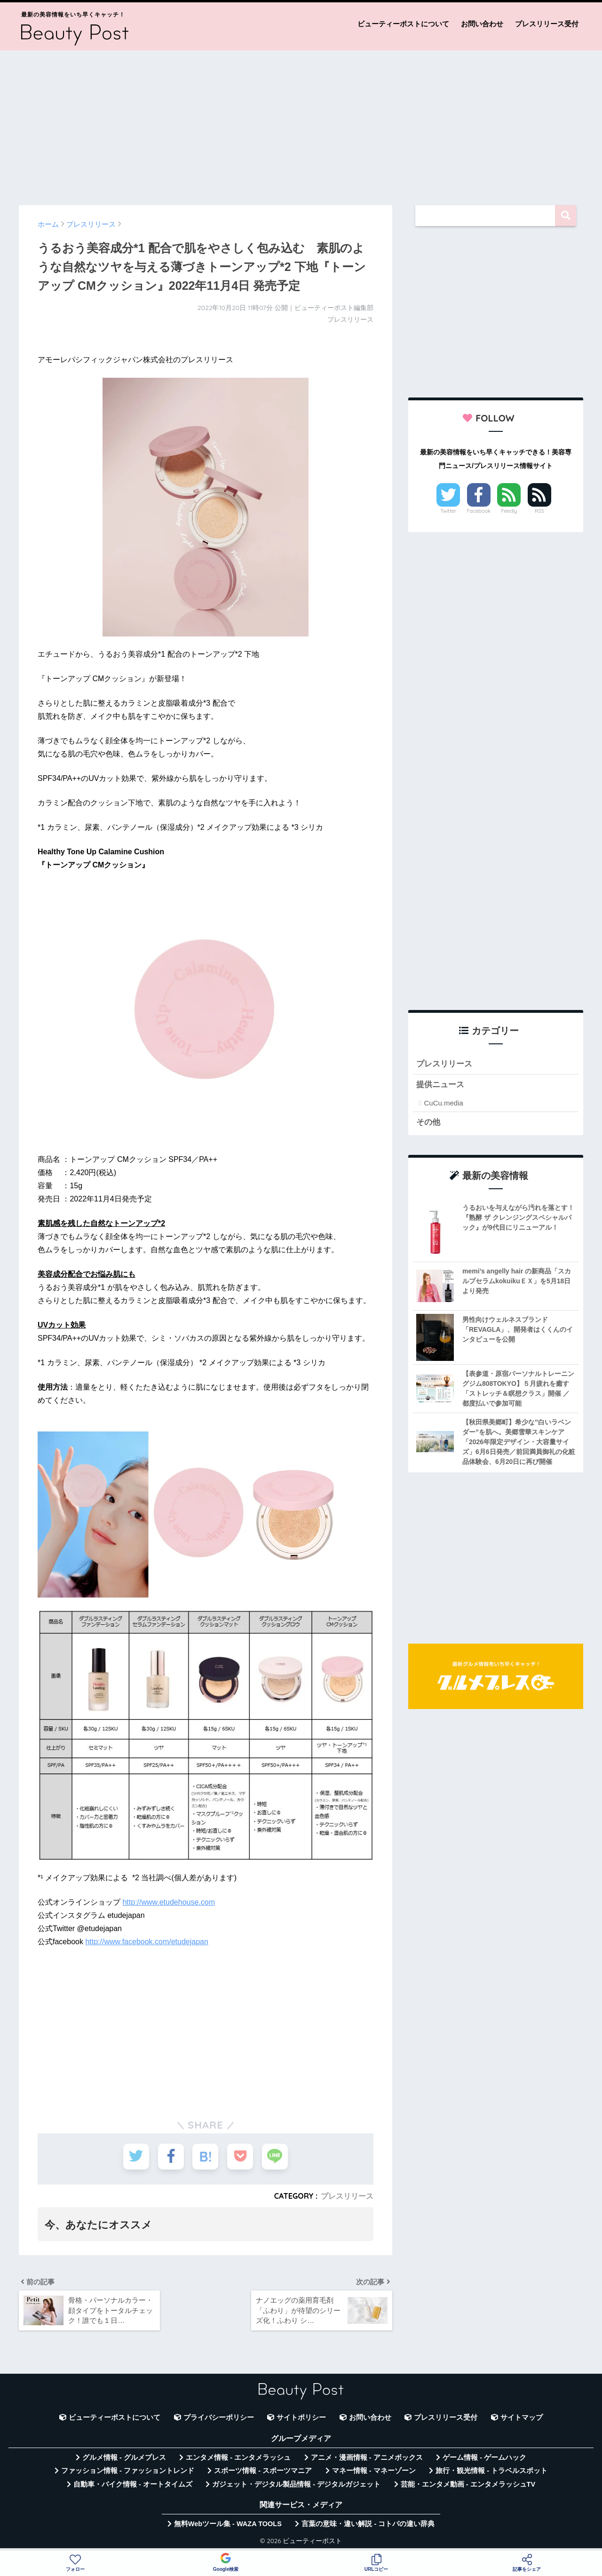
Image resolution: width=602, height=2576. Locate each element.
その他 (428, 1122)
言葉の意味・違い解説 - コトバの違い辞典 (368, 2524)
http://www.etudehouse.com (168, 1902)
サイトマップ (521, 2417)
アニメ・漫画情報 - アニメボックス (367, 2457)
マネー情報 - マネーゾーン (374, 2470)
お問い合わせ (482, 24)
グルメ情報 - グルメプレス (124, 2457)
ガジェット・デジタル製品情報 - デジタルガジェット (296, 2484)
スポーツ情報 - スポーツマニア (263, 2470)
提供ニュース (440, 1084)
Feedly (509, 511)
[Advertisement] (301, 123)
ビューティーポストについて (403, 24)
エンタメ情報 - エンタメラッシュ (238, 2457)
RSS (539, 511)
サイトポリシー (301, 2417)
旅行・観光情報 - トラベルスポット (491, 2470)
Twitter (448, 511)
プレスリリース (347, 2196)
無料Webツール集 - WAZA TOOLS (228, 2524)
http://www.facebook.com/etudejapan (146, 1942)
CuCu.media (443, 1103)
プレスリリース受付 (546, 24)
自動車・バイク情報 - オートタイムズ (132, 2484)
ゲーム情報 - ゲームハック (484, 2457)
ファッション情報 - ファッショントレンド (127, 2470)
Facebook (479, 511)
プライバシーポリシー (218, 2417)
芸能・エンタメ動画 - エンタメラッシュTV (468, 2484)
